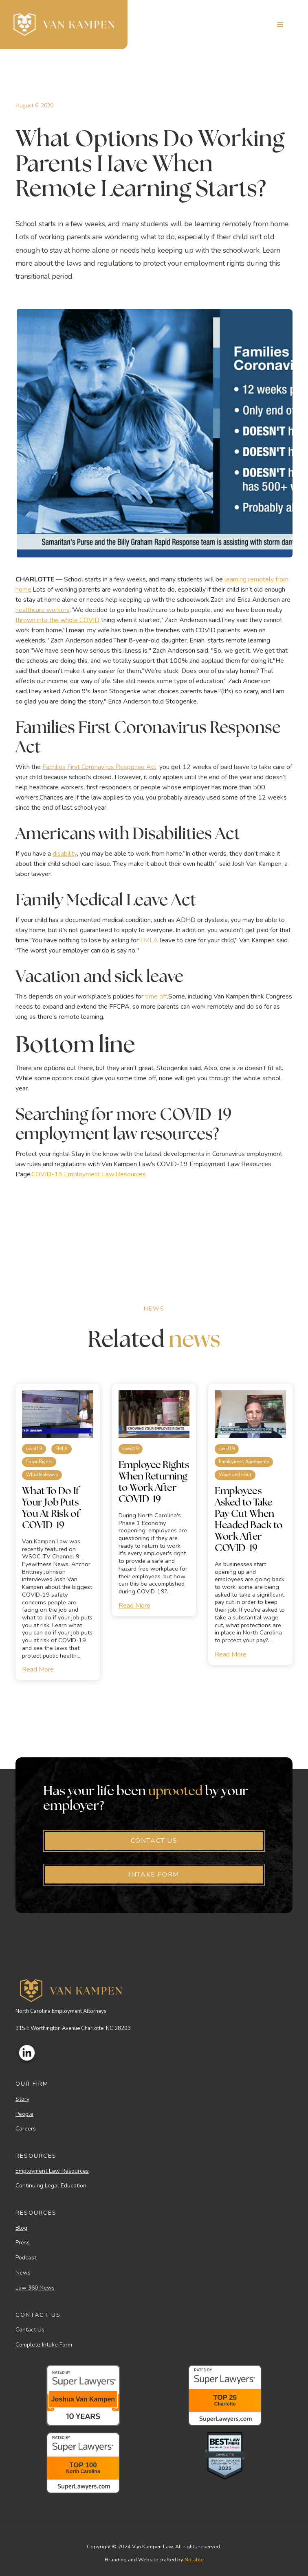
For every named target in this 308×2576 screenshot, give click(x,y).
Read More (38, 1669)
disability (65, 853)
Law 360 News (35, 2288)
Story (22, 2099)
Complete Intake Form (43, 2345)
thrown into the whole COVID (57, 620)
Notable (194, 2559)
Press (22, 2243)
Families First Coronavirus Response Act (99, 767)
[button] (280, 25)
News (23, 2273)
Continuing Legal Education (50, 2186)
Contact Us (29, 2330)
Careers (25, 2129)
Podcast (25, 2258)
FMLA (149, 940)
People (24, 2114)
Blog (21, 2228)
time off (156, 996)
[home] (64, 24)
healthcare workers (42, 609)
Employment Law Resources (52, 2171)
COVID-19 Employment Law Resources (88, 1174)
